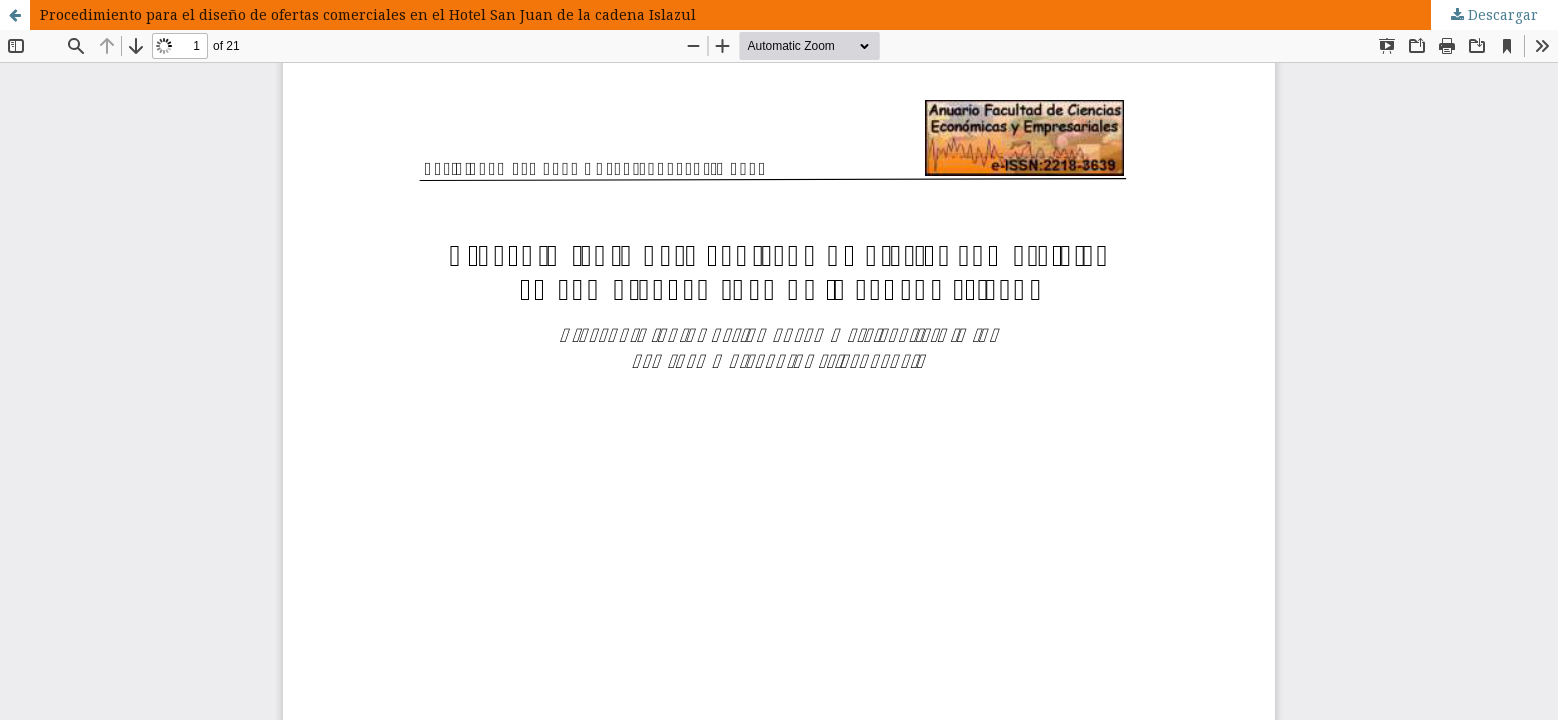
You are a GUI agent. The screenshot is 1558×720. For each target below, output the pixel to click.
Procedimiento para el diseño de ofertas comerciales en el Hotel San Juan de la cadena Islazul (368, 14)
